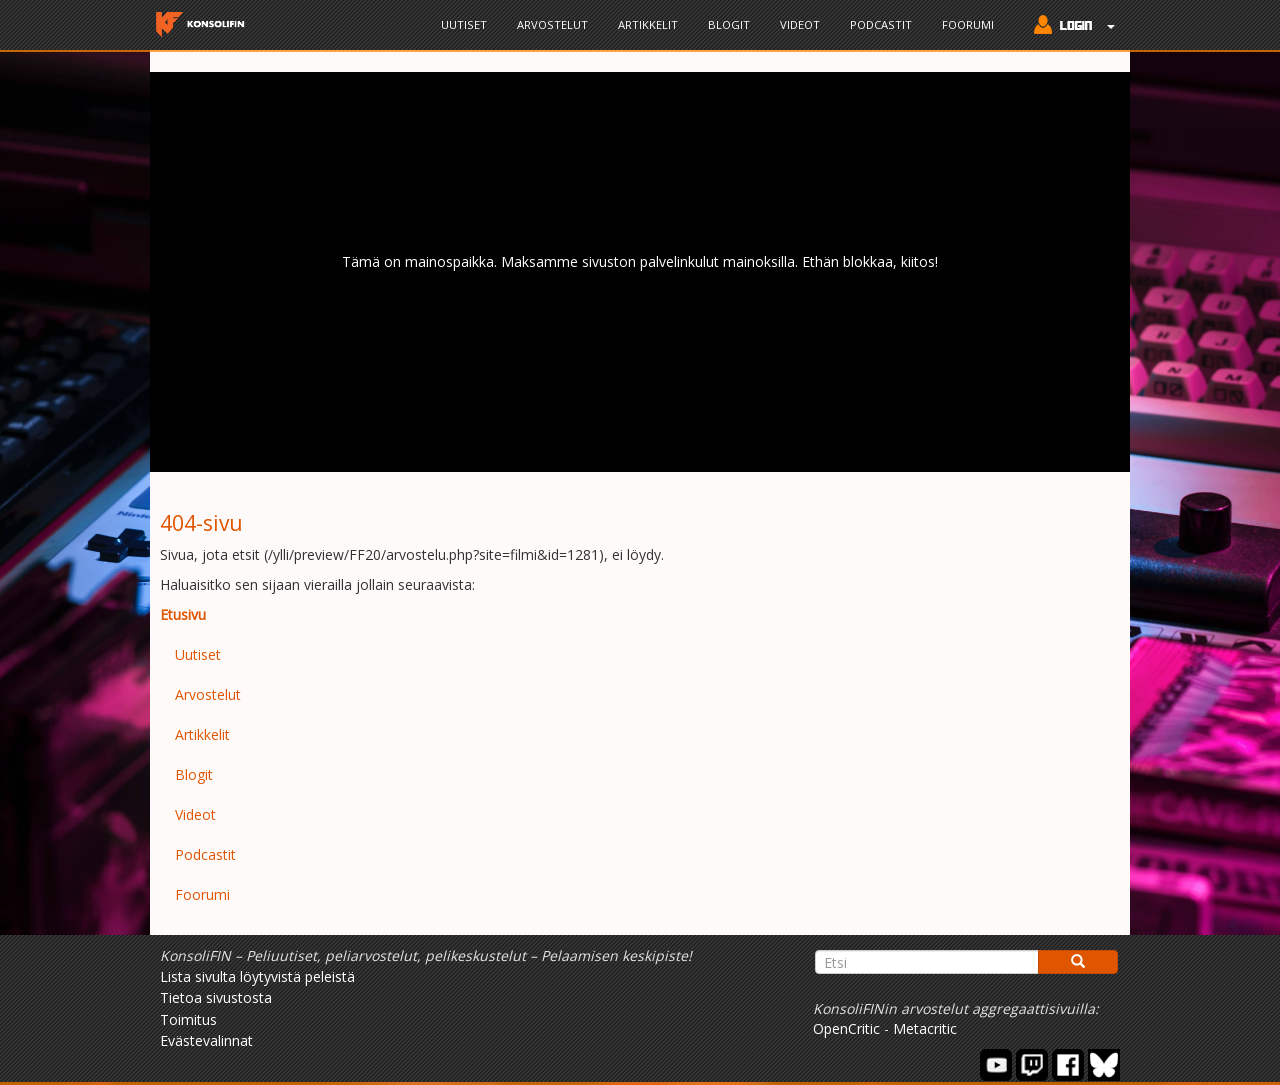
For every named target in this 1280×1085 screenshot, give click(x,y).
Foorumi (968, 24)
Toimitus (188, 1019)
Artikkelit (648, 24)
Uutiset (464, 24)
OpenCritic (846, 1028)
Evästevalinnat (206, 1040)
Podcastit (881, 24)
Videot (800, 24)
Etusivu (183, 614)
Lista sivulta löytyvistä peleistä (257, 976)
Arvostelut (552, 24)
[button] (1069, 27)
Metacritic (925, 1028)
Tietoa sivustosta (216, 997)
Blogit (729, 24)
